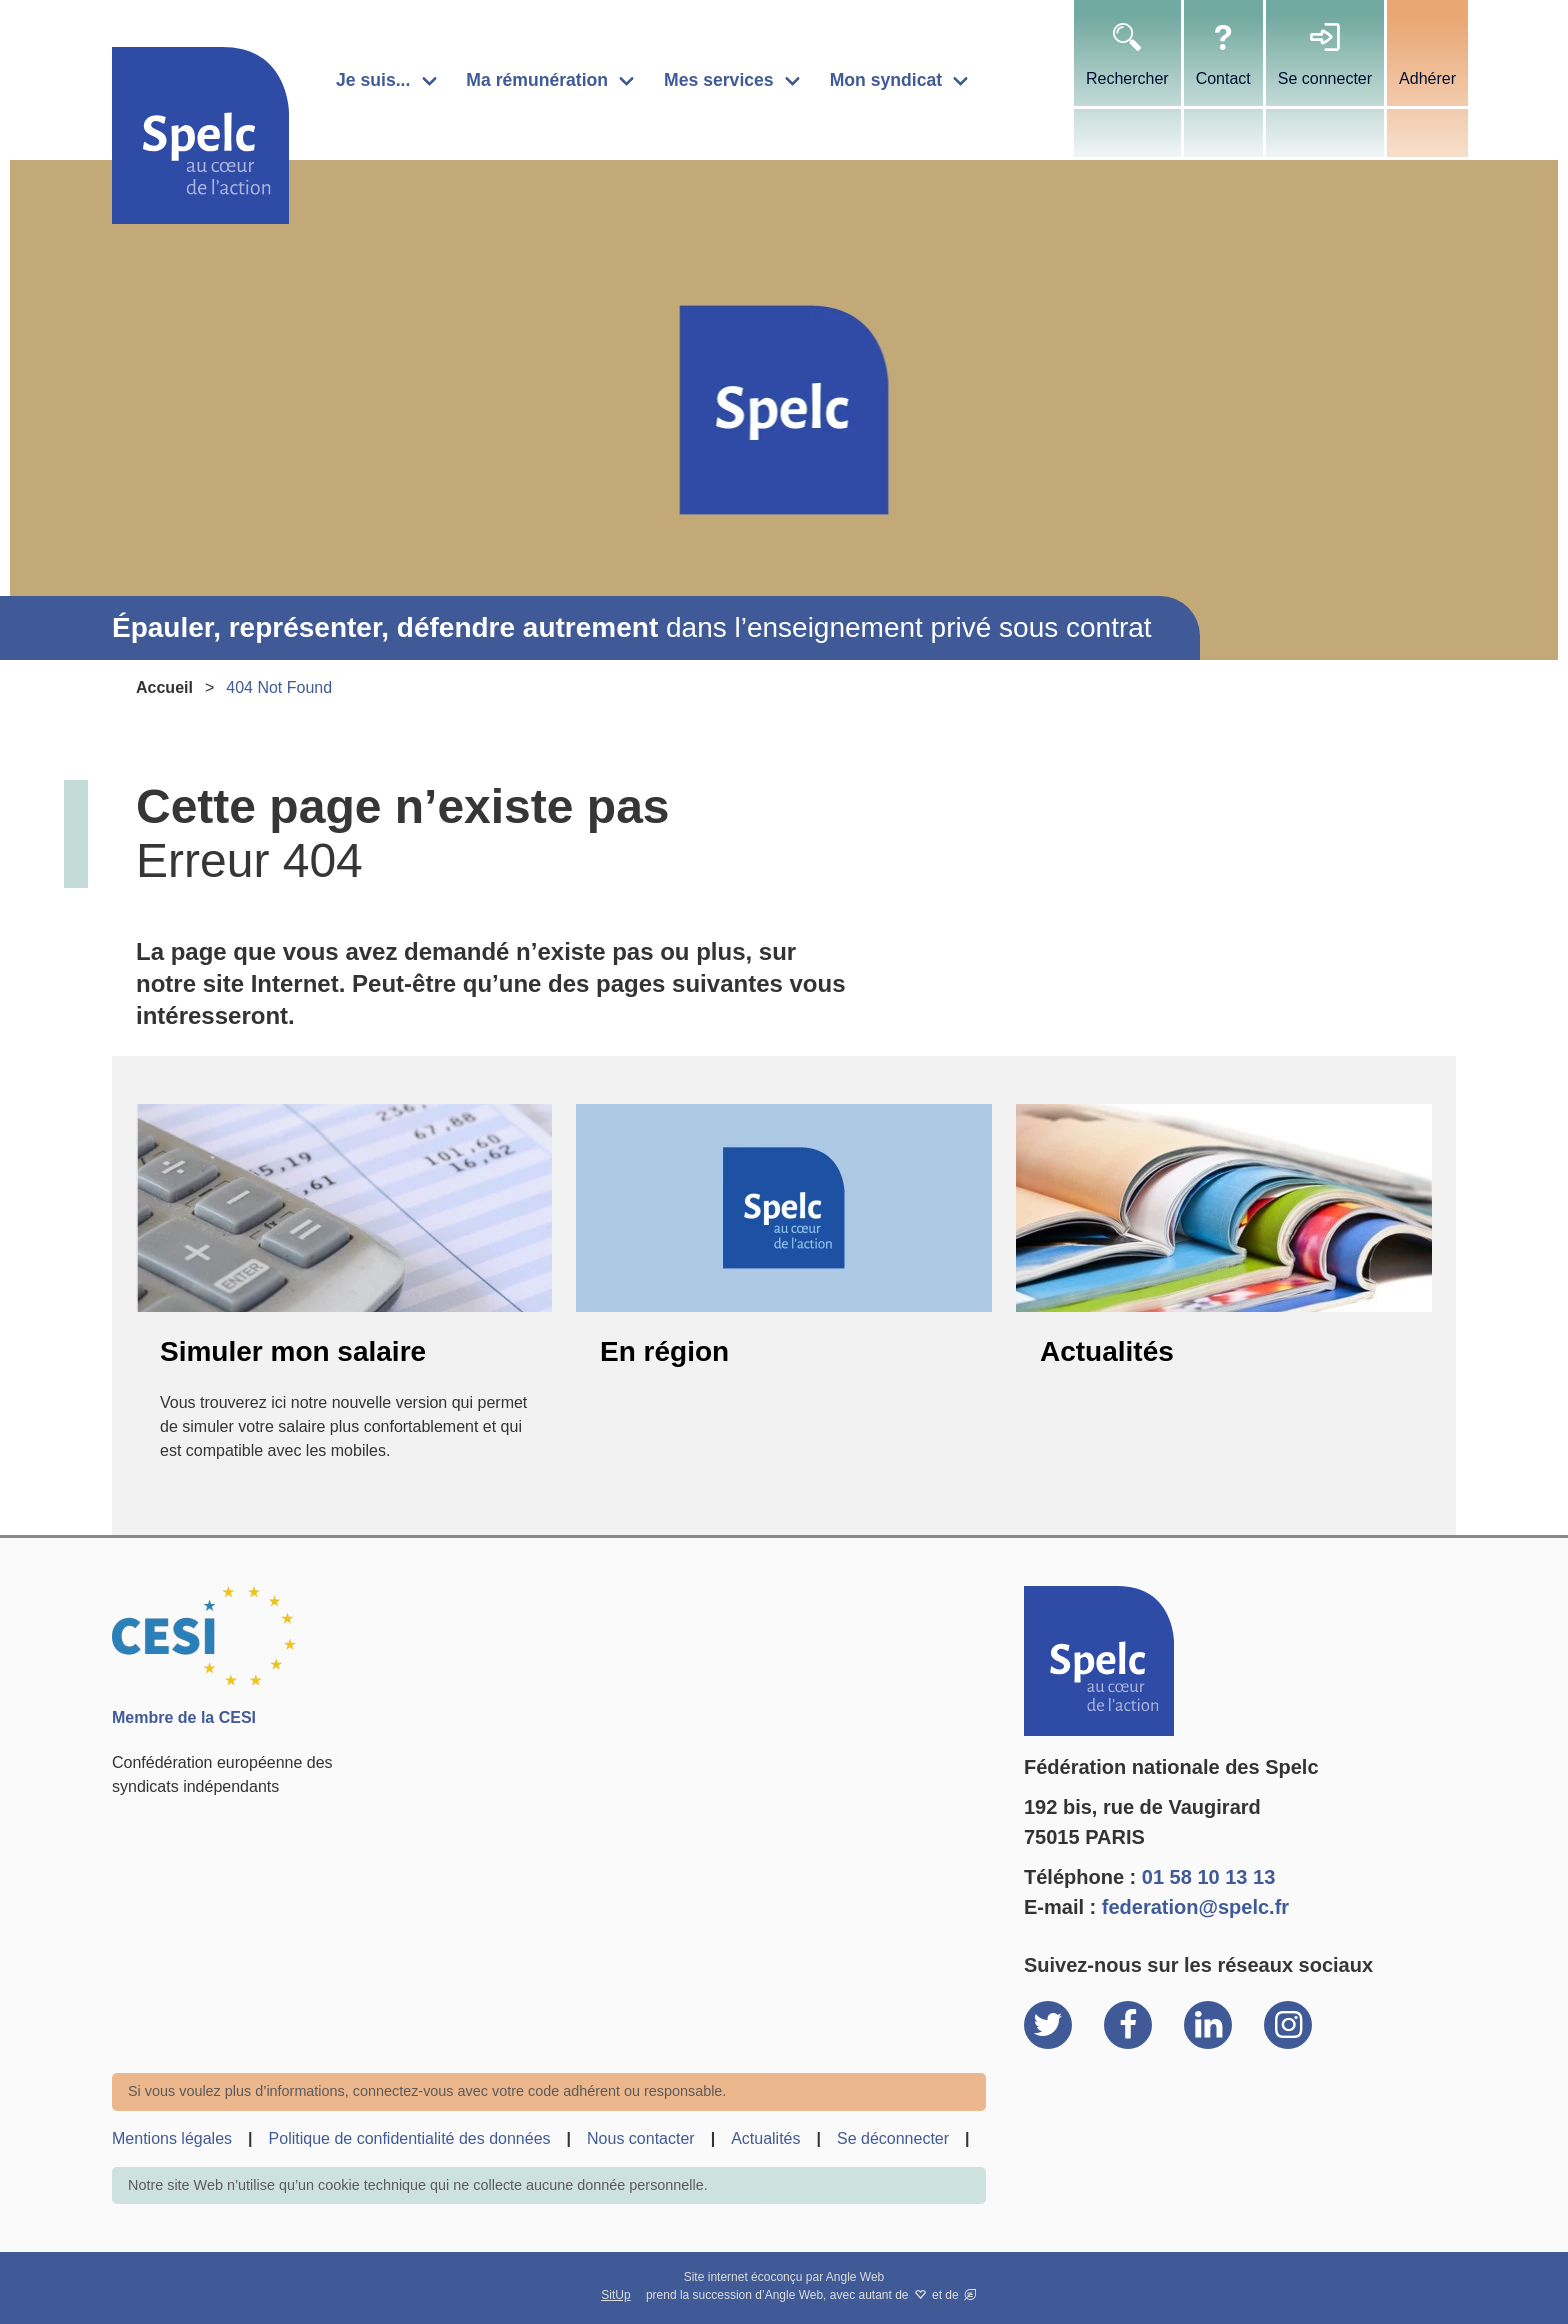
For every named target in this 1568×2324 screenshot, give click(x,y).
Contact (1223, 78)
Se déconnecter (893, 2138)
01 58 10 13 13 (1208, 1877)
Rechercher (1127, 78)
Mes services (719, 80)
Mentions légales (172, 2138)
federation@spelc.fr (1195, 1907)
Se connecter (1325, 78)
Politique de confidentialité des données (410, 2138)
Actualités (1107, 1351)
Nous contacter (641, 2138)
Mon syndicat (886, 80)
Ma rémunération (537, 80)
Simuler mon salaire (293, 1351)
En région (664, 1351)
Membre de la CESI (184, 1717)
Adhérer (1427, 78)
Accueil (164, 687)
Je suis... (373, 80)
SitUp (615, 2295)
